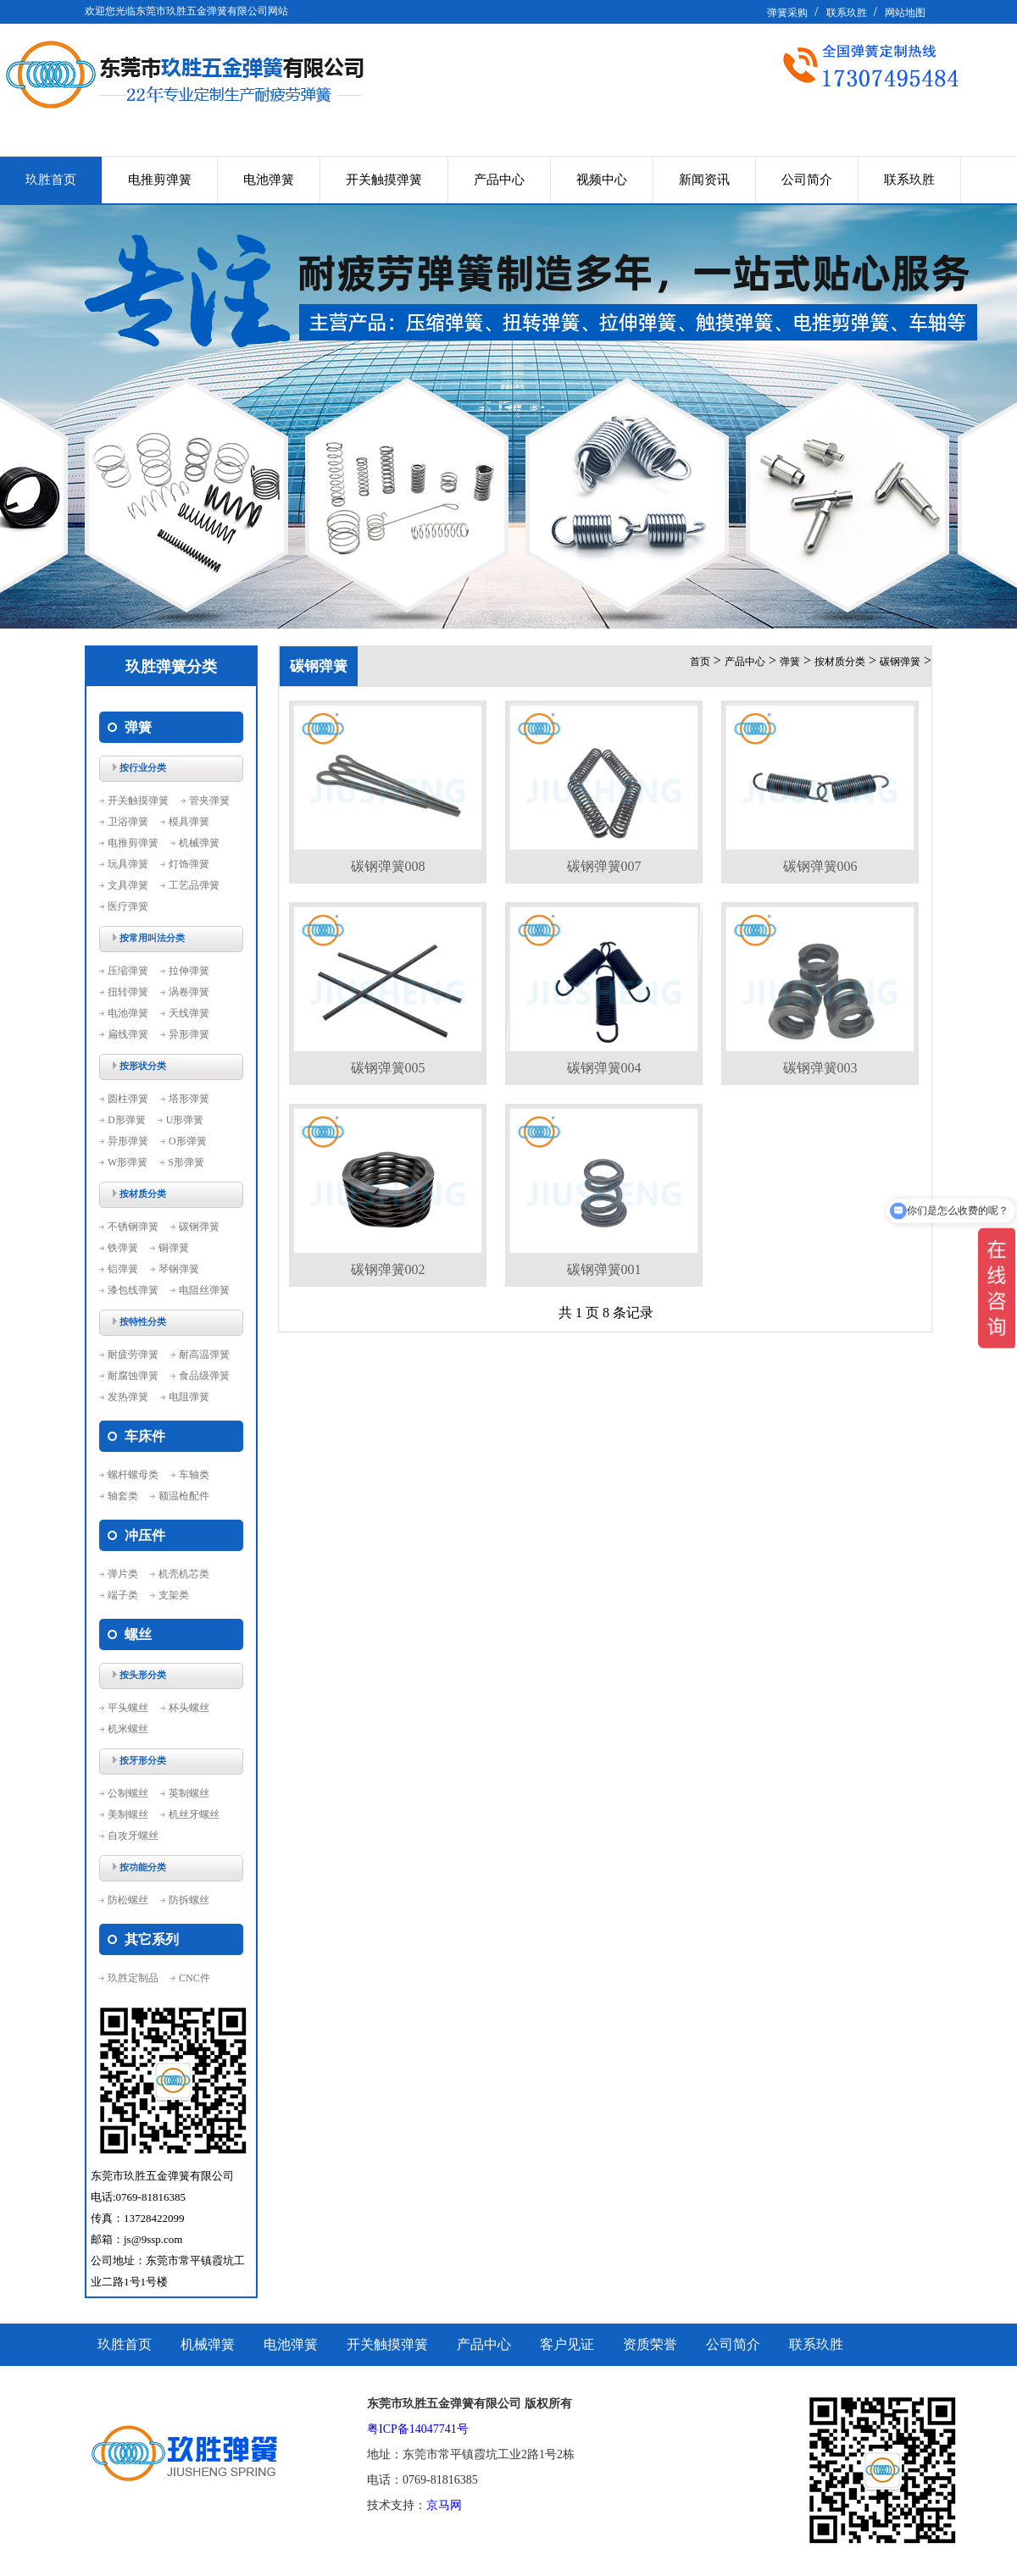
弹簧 (790, 662)
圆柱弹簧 (128, 1099)
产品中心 (499, 179)
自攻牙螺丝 (133, 1836)
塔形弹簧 (189, 1099)
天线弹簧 (189, 1013)
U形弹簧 (185, 1120)
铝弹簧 (123, 1269)
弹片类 (123, 1574)
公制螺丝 (128, 1793)
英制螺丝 (189, 1793)
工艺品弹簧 (194, 885)
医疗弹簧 (128, 906)
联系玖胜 (846, 13)
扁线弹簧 (128, 1034)
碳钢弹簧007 (604, 866)
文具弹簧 (128, 885)
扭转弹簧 (128, 992)
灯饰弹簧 (189, 864)
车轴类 (194, 1475)
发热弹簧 (128, 1397)
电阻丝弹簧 (204, 1290)
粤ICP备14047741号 (418, 2429)
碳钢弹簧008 (388, 866)
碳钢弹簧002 (388, 1269)
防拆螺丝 (189, 1900)
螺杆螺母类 (133, 1475)
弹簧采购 (787, 13)
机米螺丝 (128, 1729)
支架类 (173, 1595)
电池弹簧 (268, 179)
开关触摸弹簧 (384, 179)
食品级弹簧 (204, 1376)
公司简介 (806, 179)
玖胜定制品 (133, 1978)
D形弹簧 (127, 1120)
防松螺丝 (128, 1900)
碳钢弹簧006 (820, 866)
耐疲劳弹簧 (133, 1354)
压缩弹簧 (128, 971)
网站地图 (905, 13)
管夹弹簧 (209, 800)
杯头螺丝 (189, 1708)
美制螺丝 (128, 1814)
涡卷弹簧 (189, 992)
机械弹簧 (199, 843)
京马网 (444, 2505)
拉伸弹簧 (189, 971)
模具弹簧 (189, 822)
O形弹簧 (188, 1141)
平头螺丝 (128, 1708)
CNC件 (194, 1978)
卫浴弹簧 (128, 822)
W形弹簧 (127, 1162)
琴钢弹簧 (178, 1269)
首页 (700, 662)
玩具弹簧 (128, 864)
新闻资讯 (704, 179)
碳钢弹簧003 (820, 1068)
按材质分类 (839, 662)
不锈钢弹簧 (133, 1227)
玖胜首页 (50, 179)
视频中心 (601, 179)
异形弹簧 (189, 1034)
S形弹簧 (186, 1162)
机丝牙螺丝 (194, 1814)
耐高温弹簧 (204, 1354)
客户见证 (567, 2344)
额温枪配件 (183, 1496)
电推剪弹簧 (160, 179)
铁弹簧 (123, 1248)
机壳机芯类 (183, 1574)
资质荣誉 (650, 2344)
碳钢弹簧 (199, 1227)
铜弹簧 (173, 1248)
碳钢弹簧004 (604, 1068)
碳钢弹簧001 (604, 1269)
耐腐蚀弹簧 (133, 1376)
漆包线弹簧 (133, 1290)
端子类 (123, 1595)
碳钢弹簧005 (388, 1068)
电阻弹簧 (189, 1397)
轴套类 (123, 1496)
